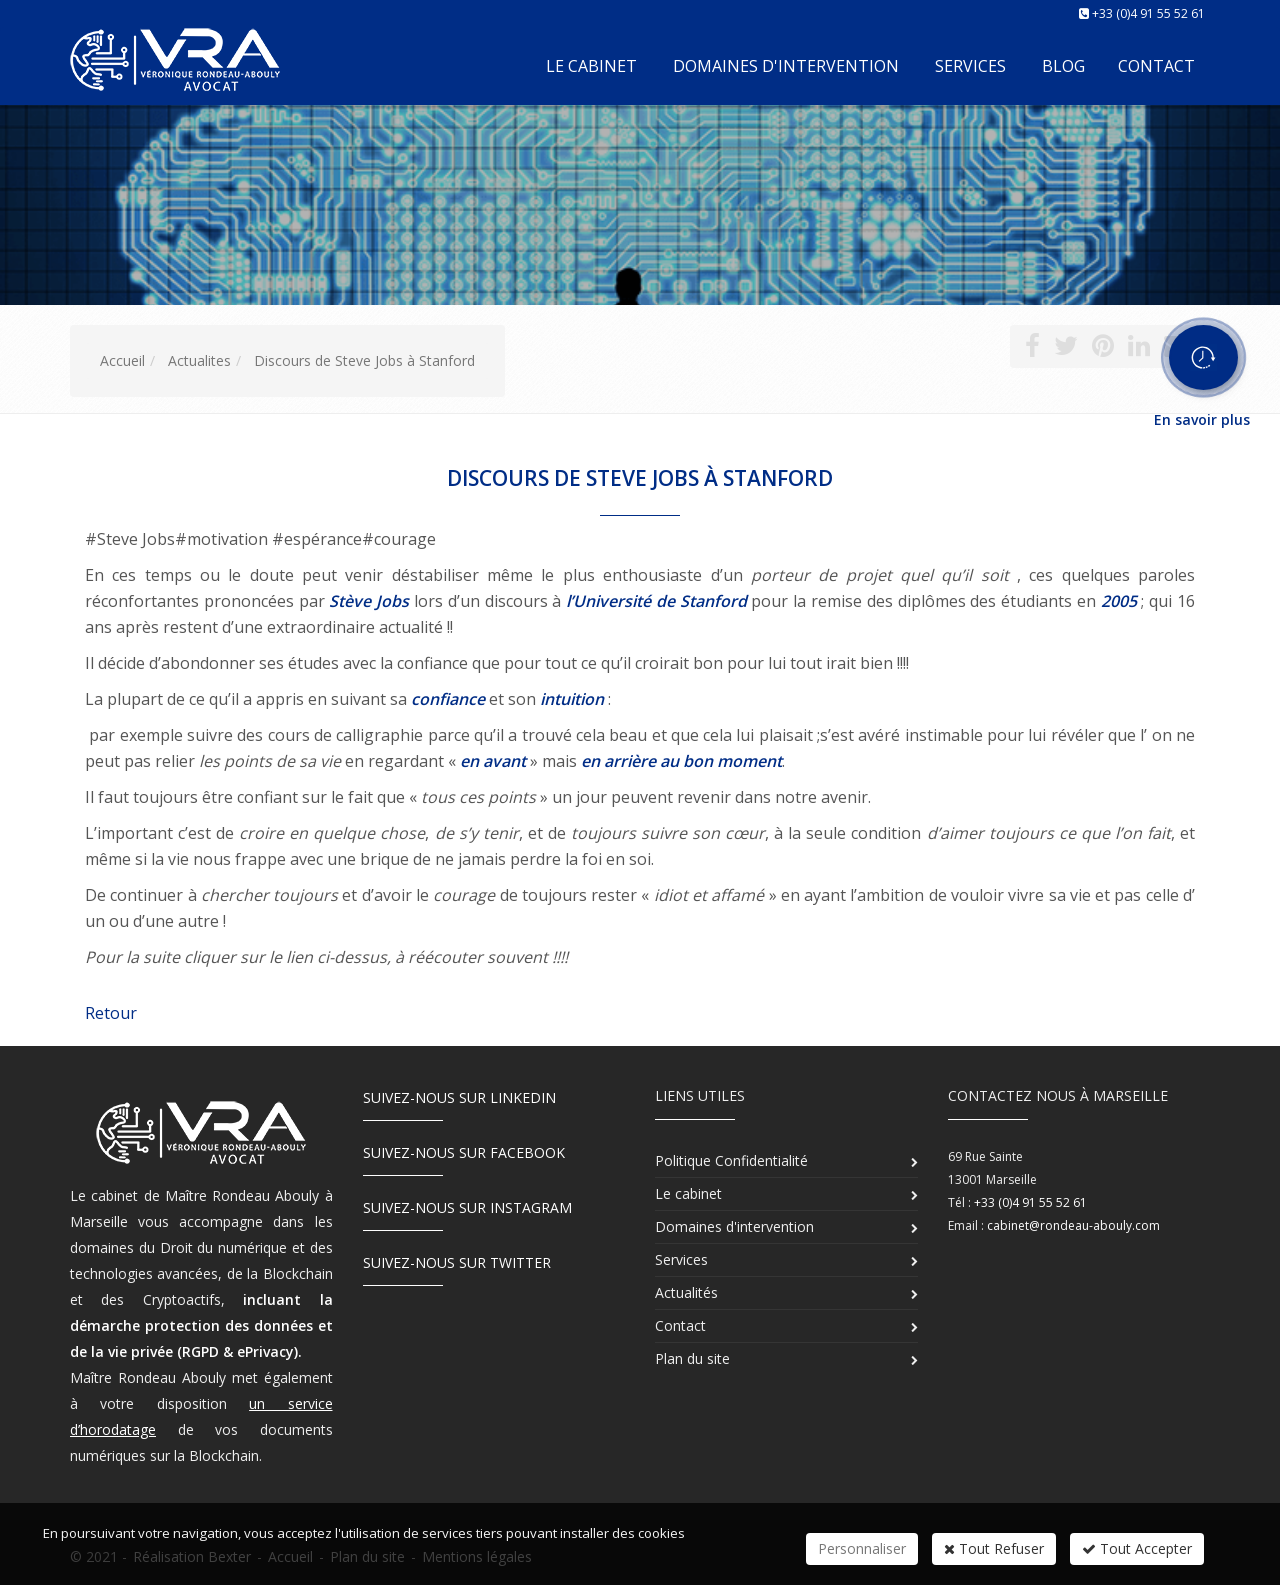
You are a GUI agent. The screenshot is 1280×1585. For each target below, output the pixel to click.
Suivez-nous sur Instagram (467, 1207)
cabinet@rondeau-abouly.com (1073, 1225)
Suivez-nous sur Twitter (457, 1262)
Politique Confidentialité (731, 1160)
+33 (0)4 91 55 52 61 (1148, 13)
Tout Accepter (1137, 1548)
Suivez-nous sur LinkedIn (459, 1097)
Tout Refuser (994, 1548)
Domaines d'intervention (786, 66)
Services (970, 66)
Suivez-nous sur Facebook (464, 1152)
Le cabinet (591, 66)
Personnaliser (862, 1548)
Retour (111, 1013)
